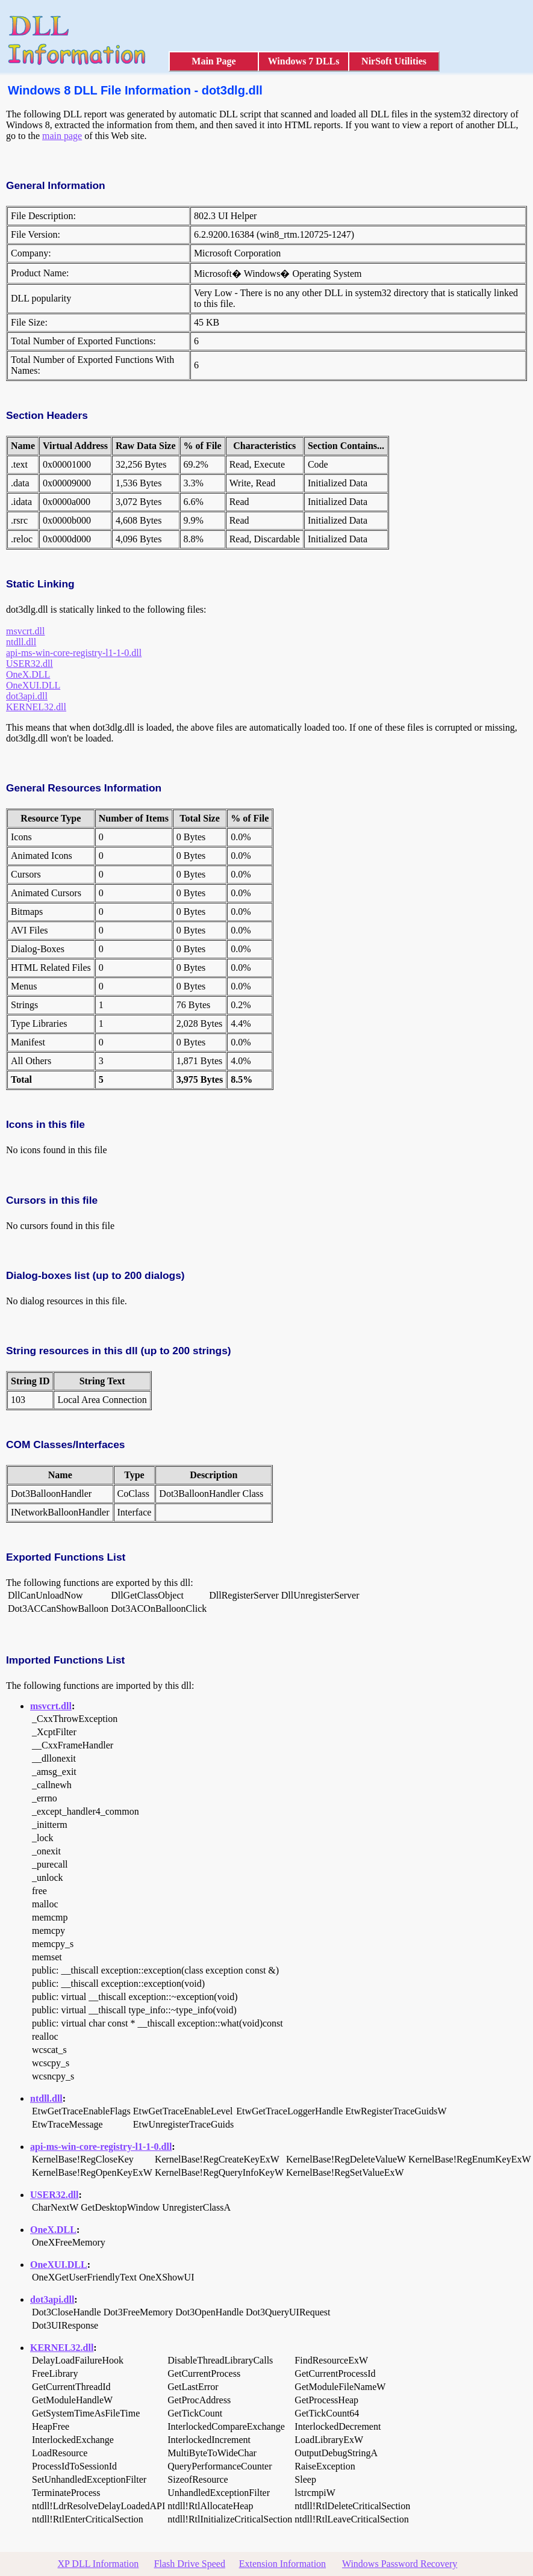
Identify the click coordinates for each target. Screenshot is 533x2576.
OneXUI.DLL (33, 685)
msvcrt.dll (25, 631)
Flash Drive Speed (189, 2564)
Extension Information (282, 2564)
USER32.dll (29, 663)
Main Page (213, 61)
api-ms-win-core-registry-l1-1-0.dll (74, 653)
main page (62, 136)
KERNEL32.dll (36, 707)
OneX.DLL (28, 674)
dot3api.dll (27, 696)
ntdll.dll (21, 642)
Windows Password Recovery (399, 2564)
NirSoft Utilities (393, 61)
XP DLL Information (98, 2564)
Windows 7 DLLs (304, 61)
